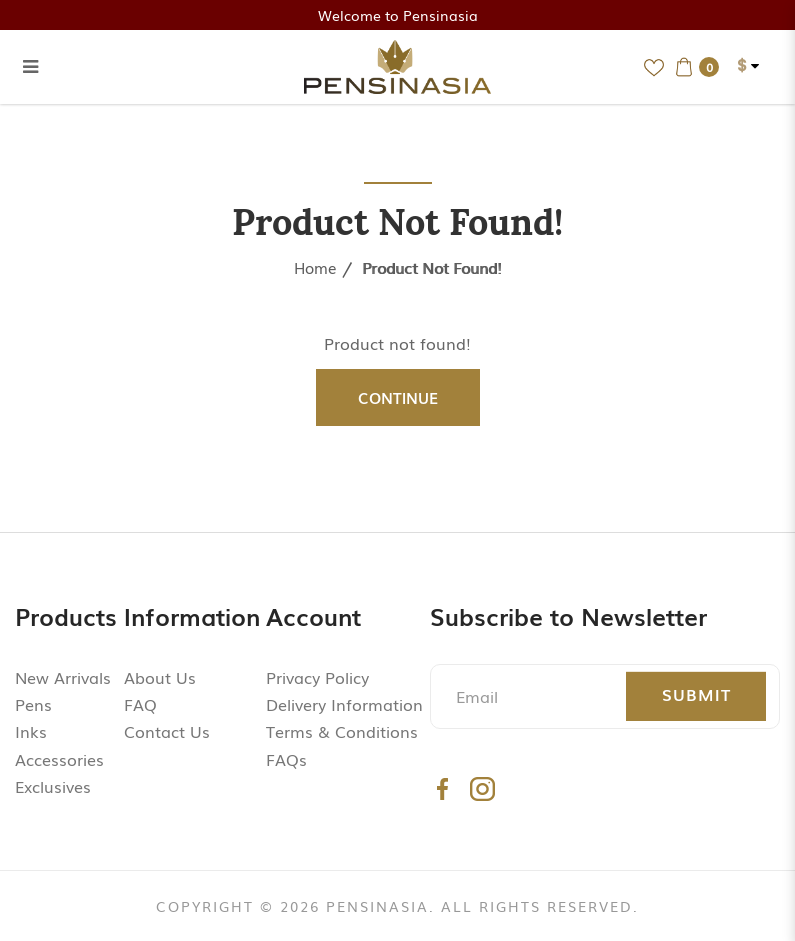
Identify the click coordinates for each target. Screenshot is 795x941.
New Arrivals (63, 677)
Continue (398, 397)
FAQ (140, 704)
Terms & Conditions (342, 731)
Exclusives (53, 786)
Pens (33, 704)
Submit (696, 694)
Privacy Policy (317, 677)
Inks (31, 731)
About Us (160, 677)
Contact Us (167, 731)
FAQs (286, 759)
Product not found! (431, 267)
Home (315, 267)
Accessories (59, 759)
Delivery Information (344, 704)
